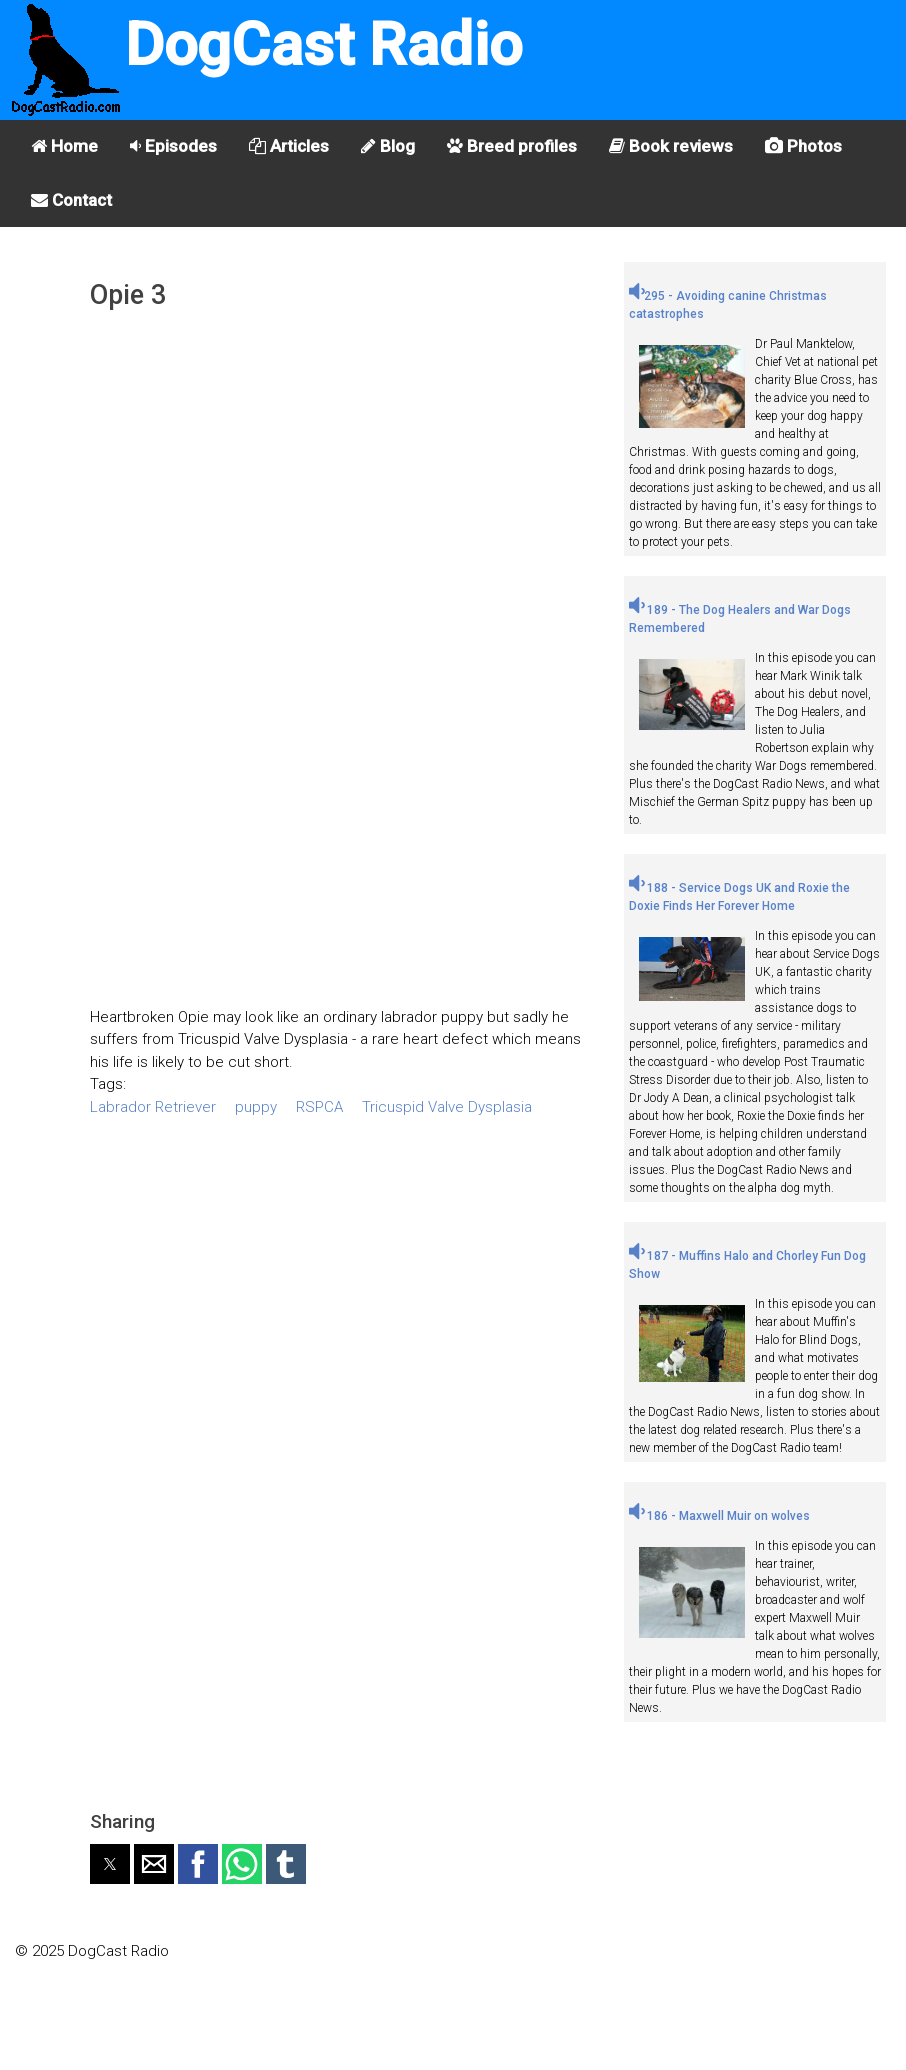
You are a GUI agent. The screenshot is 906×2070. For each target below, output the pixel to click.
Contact (71, 200)
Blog (388, 146)
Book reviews (671, 146)
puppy (256, 1107)
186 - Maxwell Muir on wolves (719, 1516)
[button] (110, 1864)
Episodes (173, 146)
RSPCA (319, 1107)
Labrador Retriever (153, 1107)
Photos (803, 146)
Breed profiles (512, 146)
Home (64, 146)
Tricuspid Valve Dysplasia (447, 1107)
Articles (289, 146)
